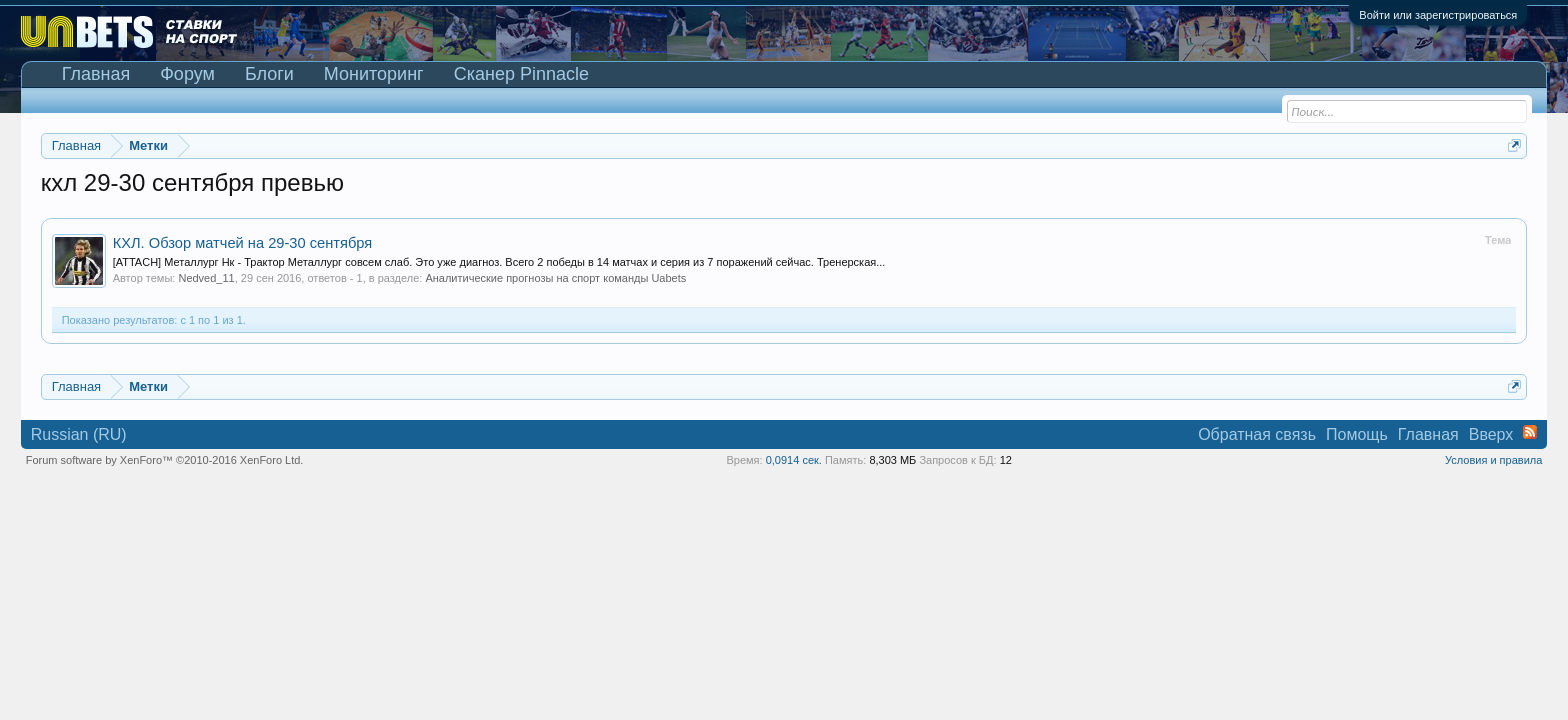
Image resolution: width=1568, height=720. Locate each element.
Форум (187, 74)
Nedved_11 (206, 278)
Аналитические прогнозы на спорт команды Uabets (555, 278)
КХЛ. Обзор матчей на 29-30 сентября (243, 243)
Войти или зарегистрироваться (1438, 15)
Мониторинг (374, 74)
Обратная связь (1257, 434)
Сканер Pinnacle (521, 74)
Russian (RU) (79, 434)
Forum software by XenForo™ (165, 460)
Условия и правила (1493, 460)
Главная (96, 74)
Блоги (269, 74)
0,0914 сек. (794, 460)
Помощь (1357, 434)
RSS (1530, 432)
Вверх (1491, 434)
